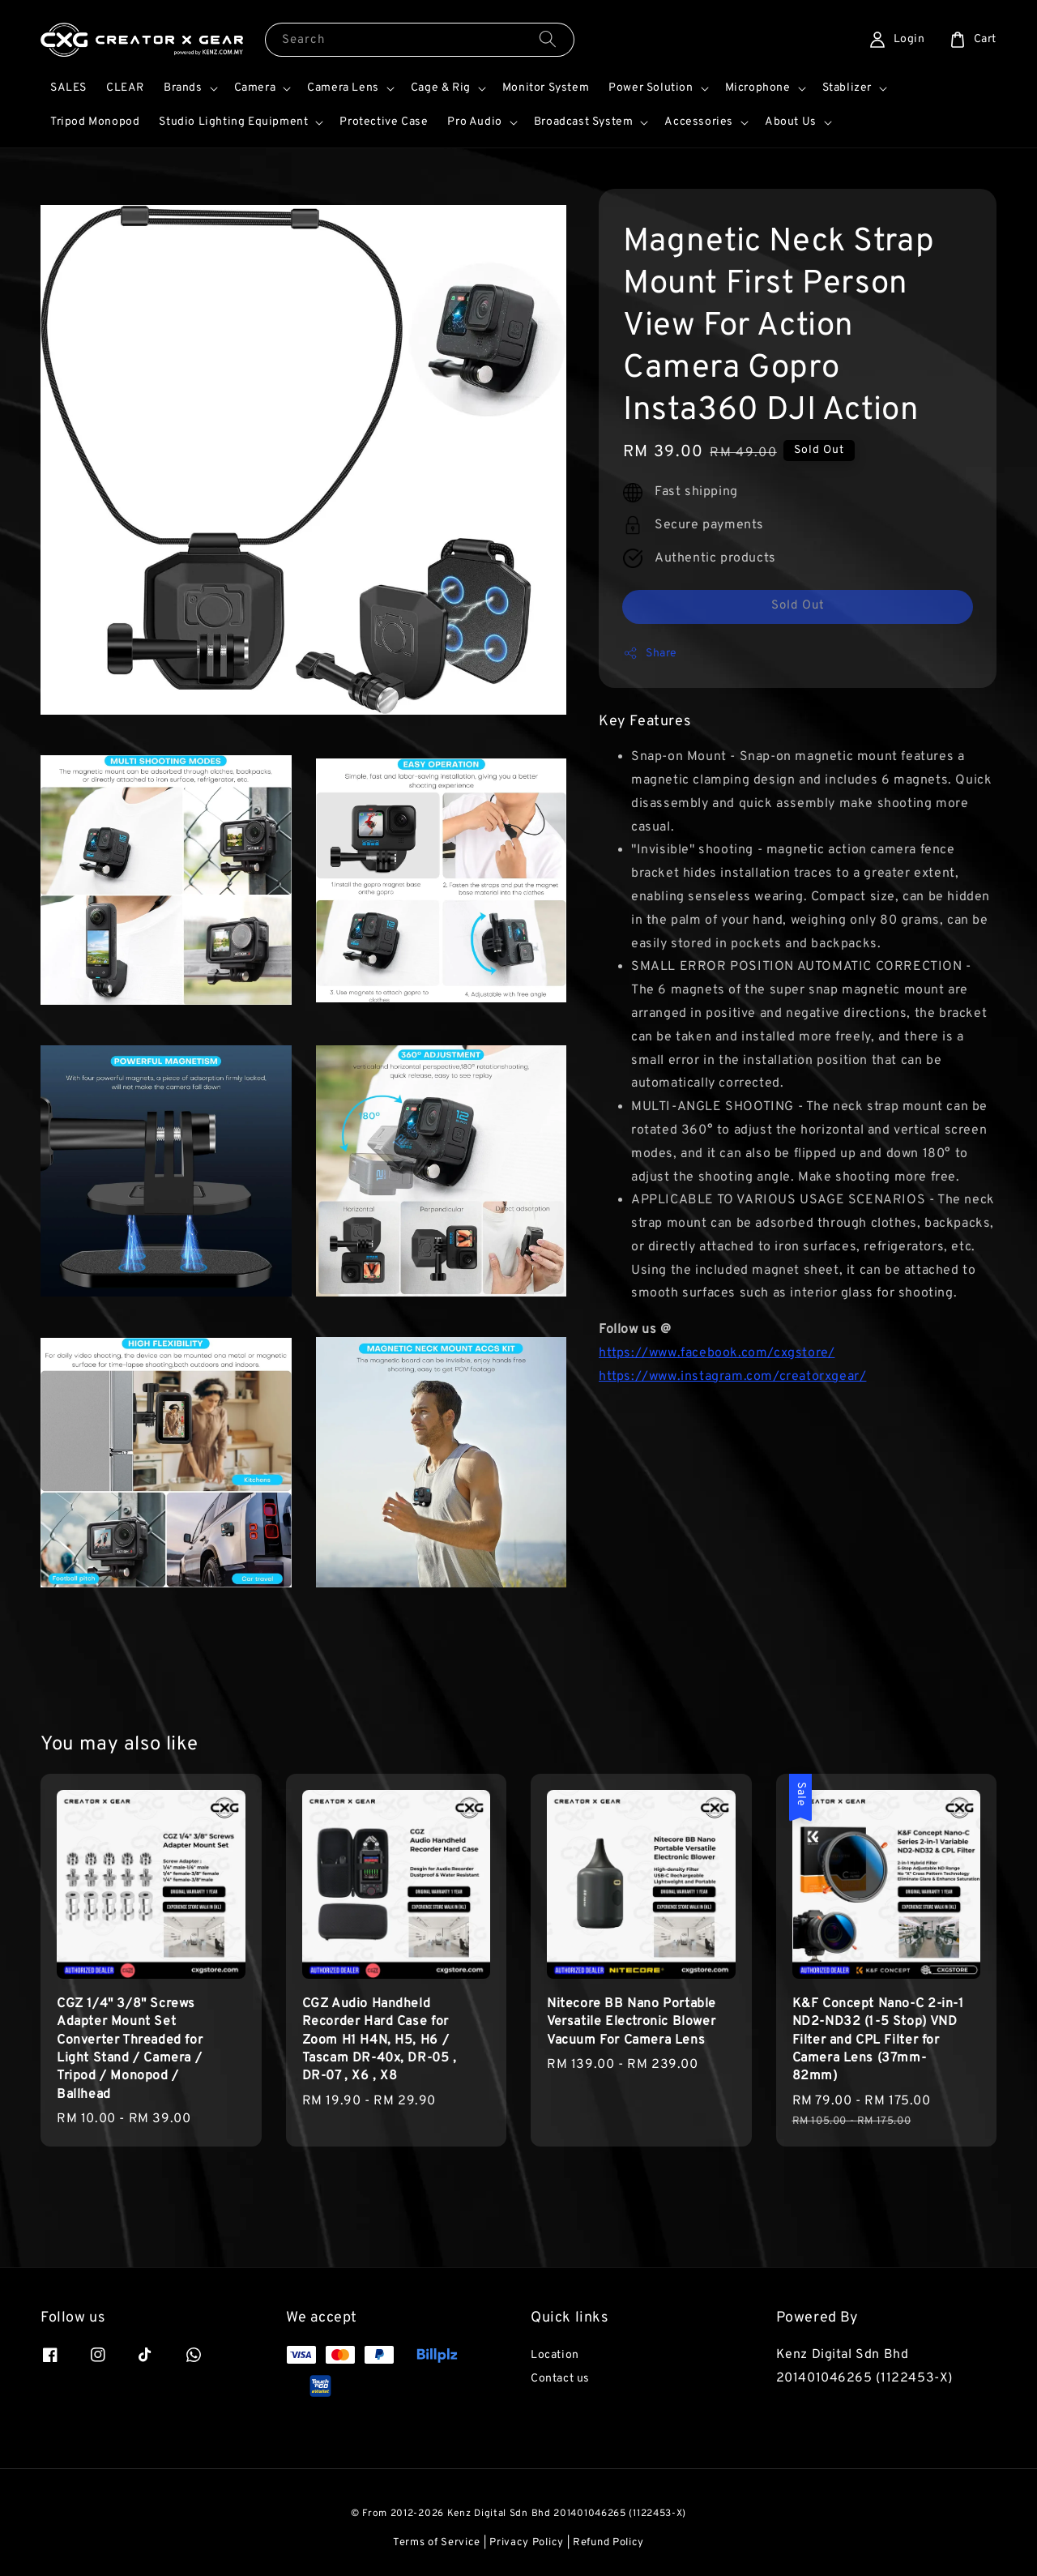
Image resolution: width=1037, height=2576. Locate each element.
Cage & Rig (441, 88)
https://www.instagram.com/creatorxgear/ (732, 1377)
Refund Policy (608, 2542)
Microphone (758, 88)
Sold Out (798, 605)
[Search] (548, 39)
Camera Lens (343, 88)
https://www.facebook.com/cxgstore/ (716, 1353)
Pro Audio (474, 122)
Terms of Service (436, 2542)
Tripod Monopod (94, 122)
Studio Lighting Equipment (233, 122)
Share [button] (650, 653)
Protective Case (383, 122)
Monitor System (545, 88)
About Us (791, 122)
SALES (68, 88)
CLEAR (125, 88)
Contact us (560, 2379)
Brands (183, 88)
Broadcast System (584, 122)
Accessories (698, 122)
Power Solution (650, 88)
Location (555, 2355)
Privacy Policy (526, 2542)
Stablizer (847, 88)
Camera (255, 88)
